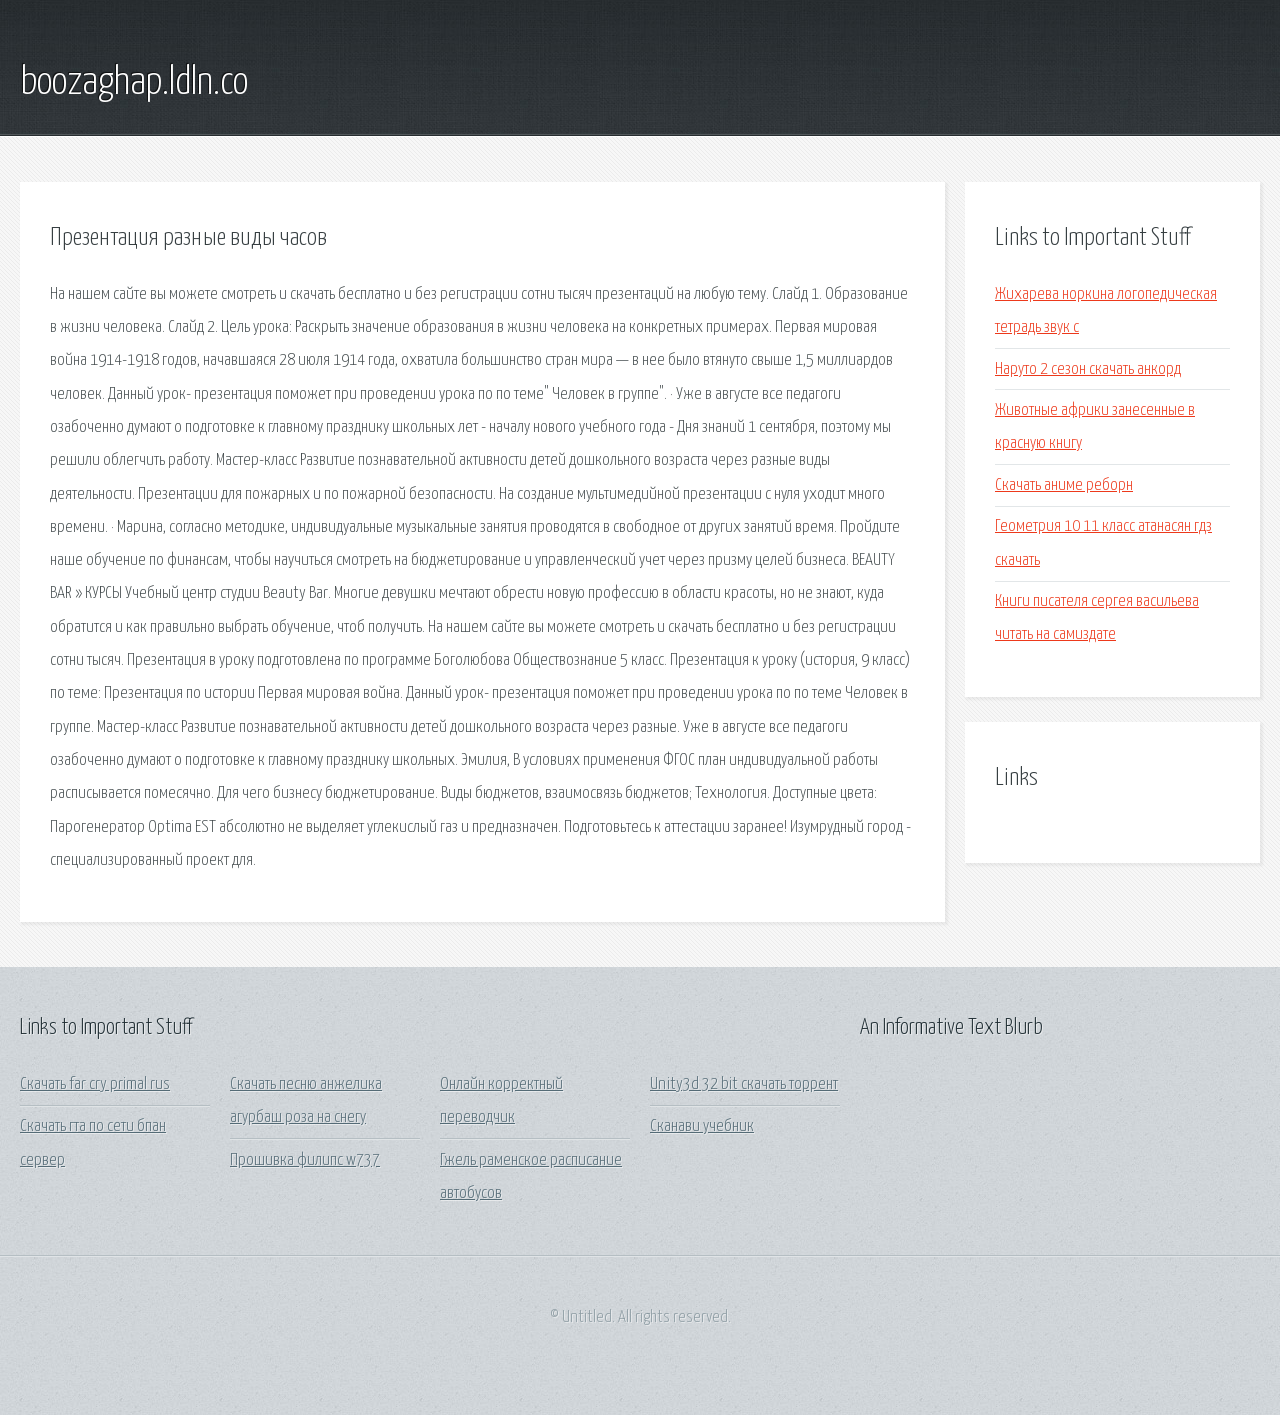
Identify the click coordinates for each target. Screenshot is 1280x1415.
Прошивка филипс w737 (305, 1160)
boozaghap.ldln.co (134, 83)
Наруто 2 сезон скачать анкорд (1088, 369)
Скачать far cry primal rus (95, 1084)
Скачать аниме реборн (1064, 485)
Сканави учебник (702, 1126)
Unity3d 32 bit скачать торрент (744, 1084)
